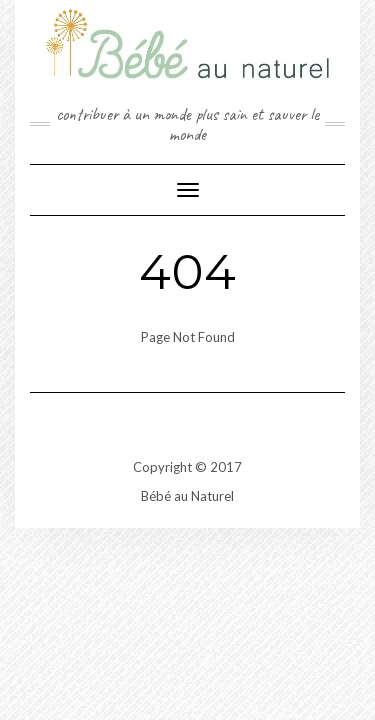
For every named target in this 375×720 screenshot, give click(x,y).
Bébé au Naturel (187, 496)
